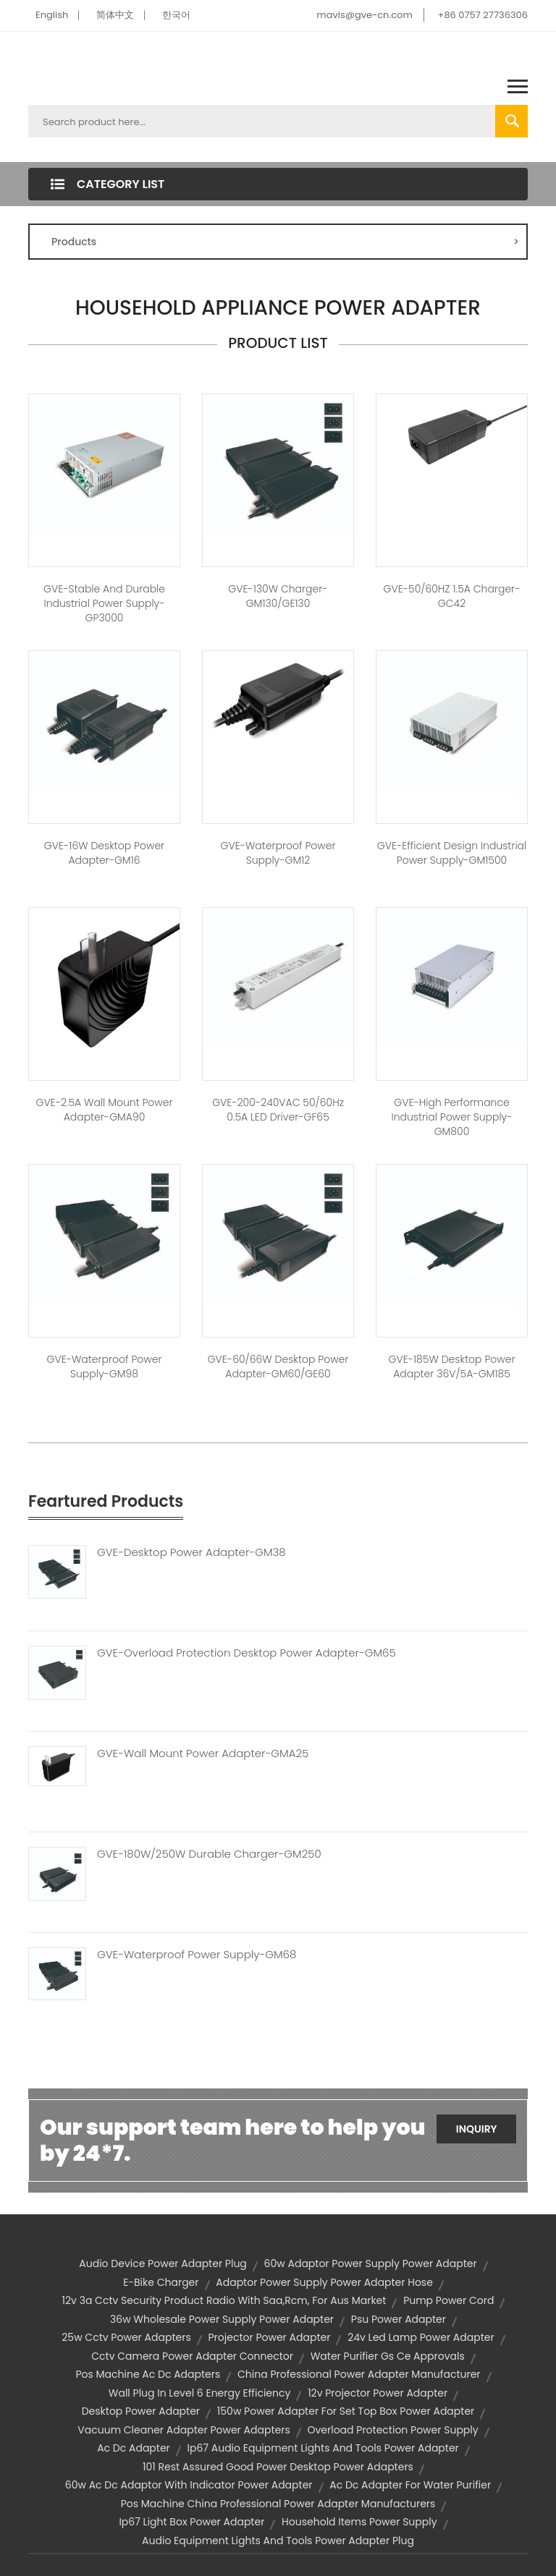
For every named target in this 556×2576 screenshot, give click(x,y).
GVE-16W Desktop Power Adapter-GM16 (104, 852)
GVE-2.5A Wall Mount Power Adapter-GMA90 (103, 1109)
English (51, 15)
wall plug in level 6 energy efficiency (200, 2393)
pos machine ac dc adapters (147, 2374)
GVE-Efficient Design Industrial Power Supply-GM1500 (452, 852)
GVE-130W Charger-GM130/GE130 (277, 596)
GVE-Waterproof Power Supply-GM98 (103, 1366)
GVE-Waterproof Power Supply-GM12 (277, 852)
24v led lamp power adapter (421, 2337)
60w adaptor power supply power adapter (370, 2263)
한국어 (176, 15)
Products (285, 241)
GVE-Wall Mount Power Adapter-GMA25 (202, 1753)
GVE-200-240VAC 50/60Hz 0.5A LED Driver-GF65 (278, 1109)
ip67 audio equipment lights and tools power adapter (323, 2448)
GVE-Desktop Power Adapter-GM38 (191, 1552)
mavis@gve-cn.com (364, 15)
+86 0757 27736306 (483, 15)
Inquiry (476, 2129)
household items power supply (359, 2522)
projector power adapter (269, 2337)
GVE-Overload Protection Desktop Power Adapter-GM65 (246, 1653)
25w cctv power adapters (126, 2337)
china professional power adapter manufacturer (359, 2374)
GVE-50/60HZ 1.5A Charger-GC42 (452, 596)
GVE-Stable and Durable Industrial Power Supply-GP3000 (104, 603)
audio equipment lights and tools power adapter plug (278, 2540)
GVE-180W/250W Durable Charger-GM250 (209, 1854)
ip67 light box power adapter (191, 2522)
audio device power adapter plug (163, 2263)
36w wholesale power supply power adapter (222, 2319)
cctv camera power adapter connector (192, 2356)
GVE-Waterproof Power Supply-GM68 (196, 1954)
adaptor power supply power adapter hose (324, 2282)
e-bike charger (160, 2282)
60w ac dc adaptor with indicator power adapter (189, 2485)
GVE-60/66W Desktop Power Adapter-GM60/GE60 (278, 1366)
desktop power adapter (141, 2411)
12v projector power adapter (377, 2393)
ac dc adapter (133, 2448)
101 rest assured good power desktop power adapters (278, 2467)
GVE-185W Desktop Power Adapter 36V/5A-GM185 (452, 1366)
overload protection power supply (392, 2430)
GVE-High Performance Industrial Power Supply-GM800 (451, 1117)
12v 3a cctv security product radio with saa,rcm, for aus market (224, 2300)
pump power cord (448, 2300)
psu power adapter (398, 2319)
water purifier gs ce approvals (388, 2356)
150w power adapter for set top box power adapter (345, 2411)
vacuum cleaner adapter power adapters (183, 2430)
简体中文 (115, 15)
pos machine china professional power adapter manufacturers (278, 2503)
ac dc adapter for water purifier (410, 2485)
